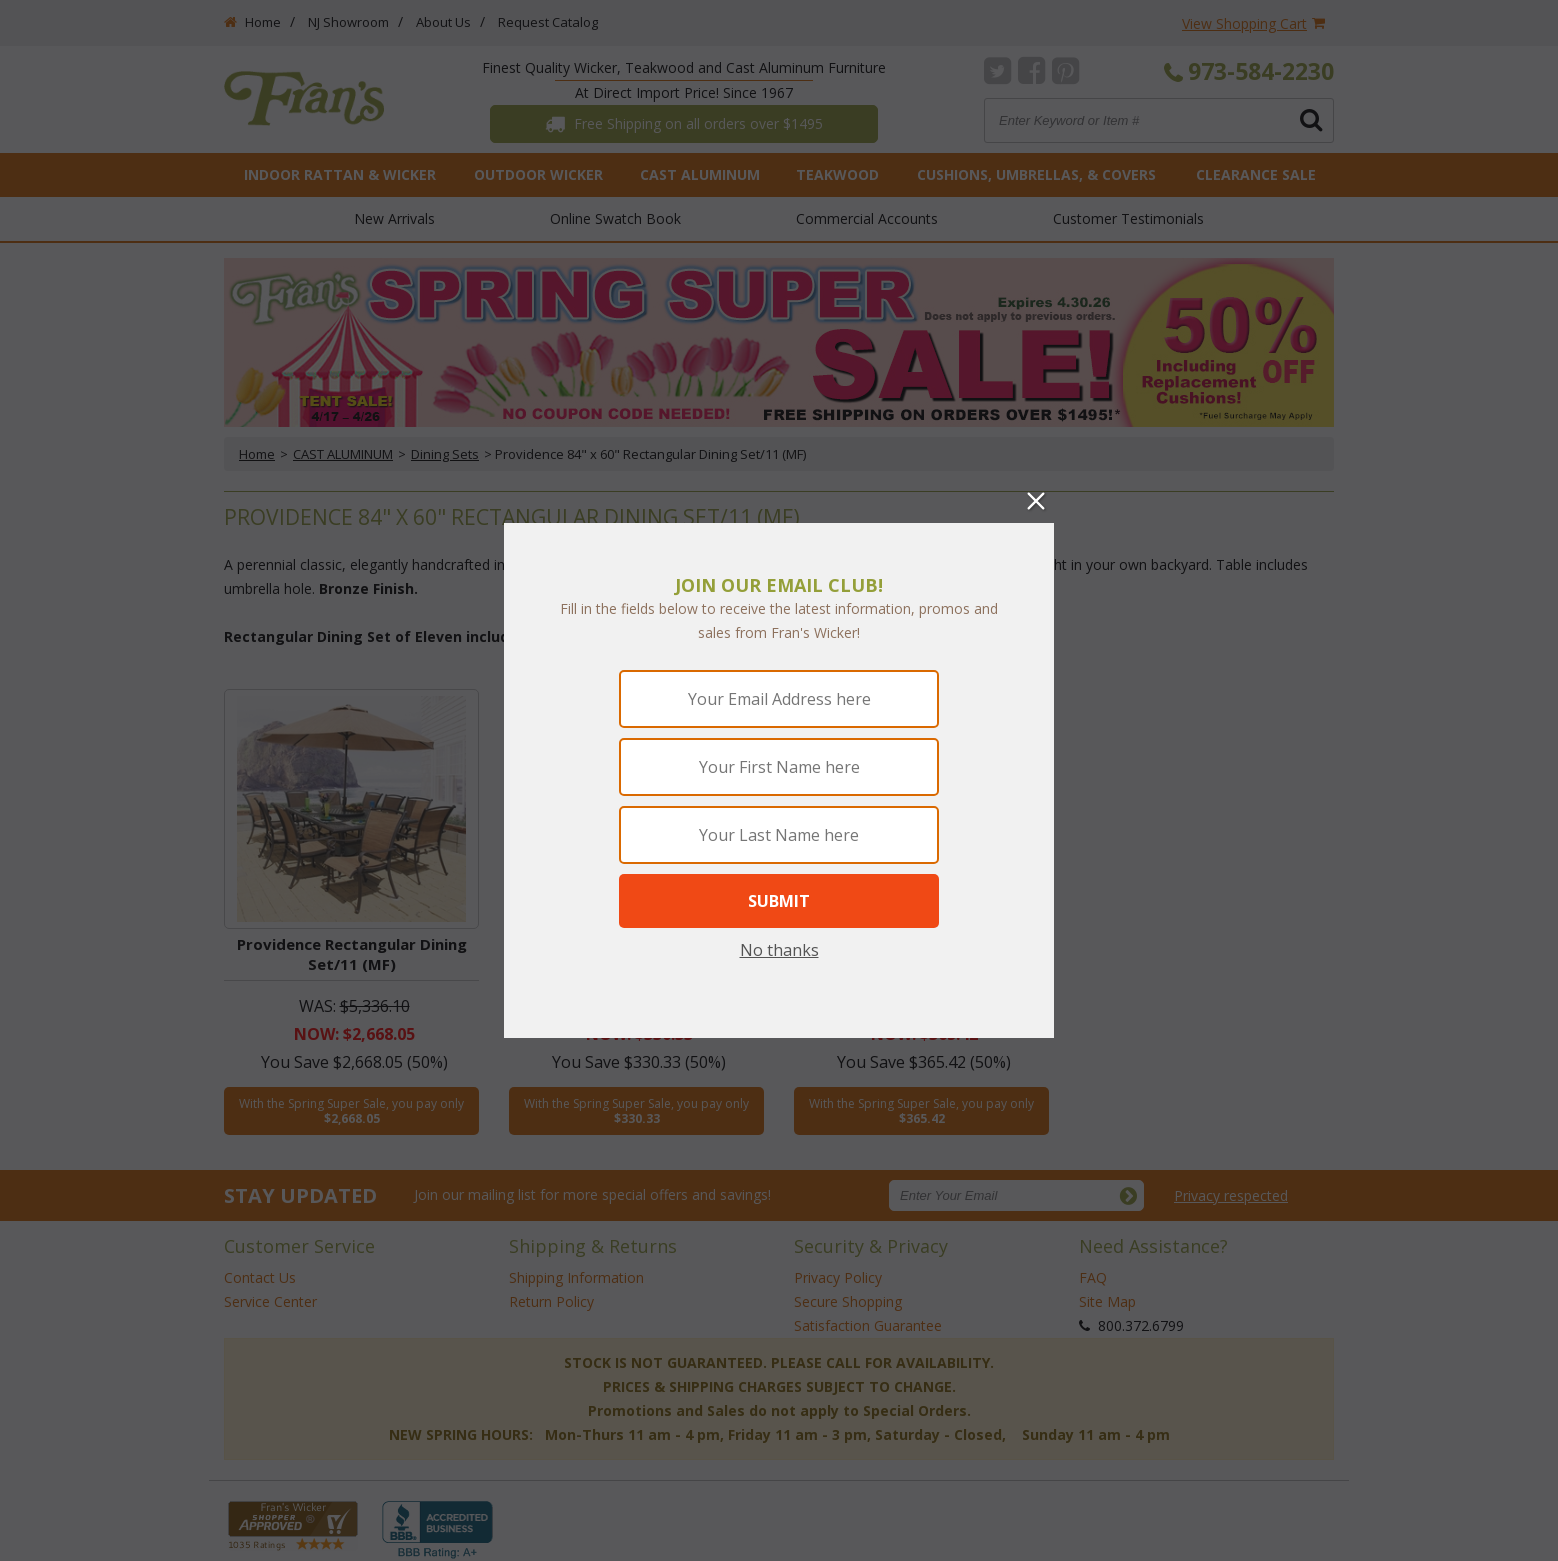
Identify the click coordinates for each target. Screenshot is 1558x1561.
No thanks (779, 950)
